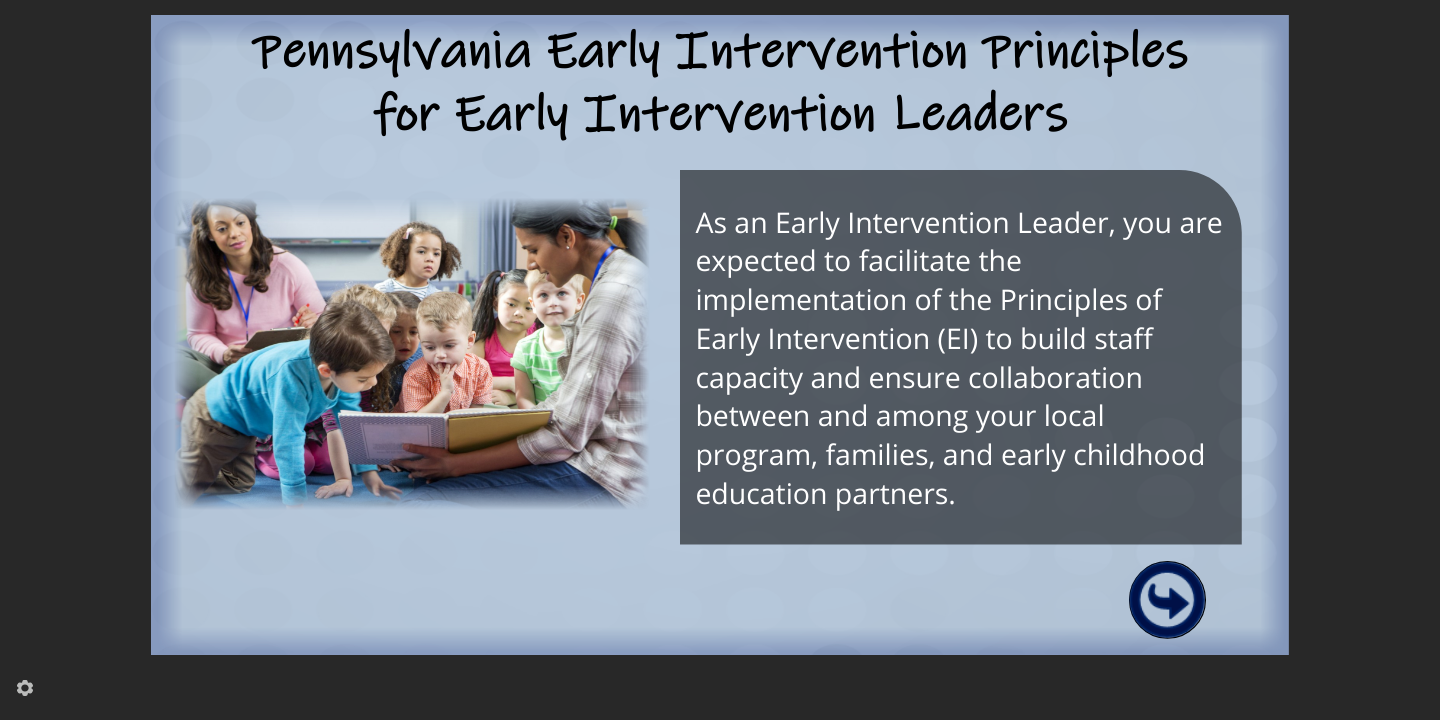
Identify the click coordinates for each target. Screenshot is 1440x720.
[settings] (25, 688)
